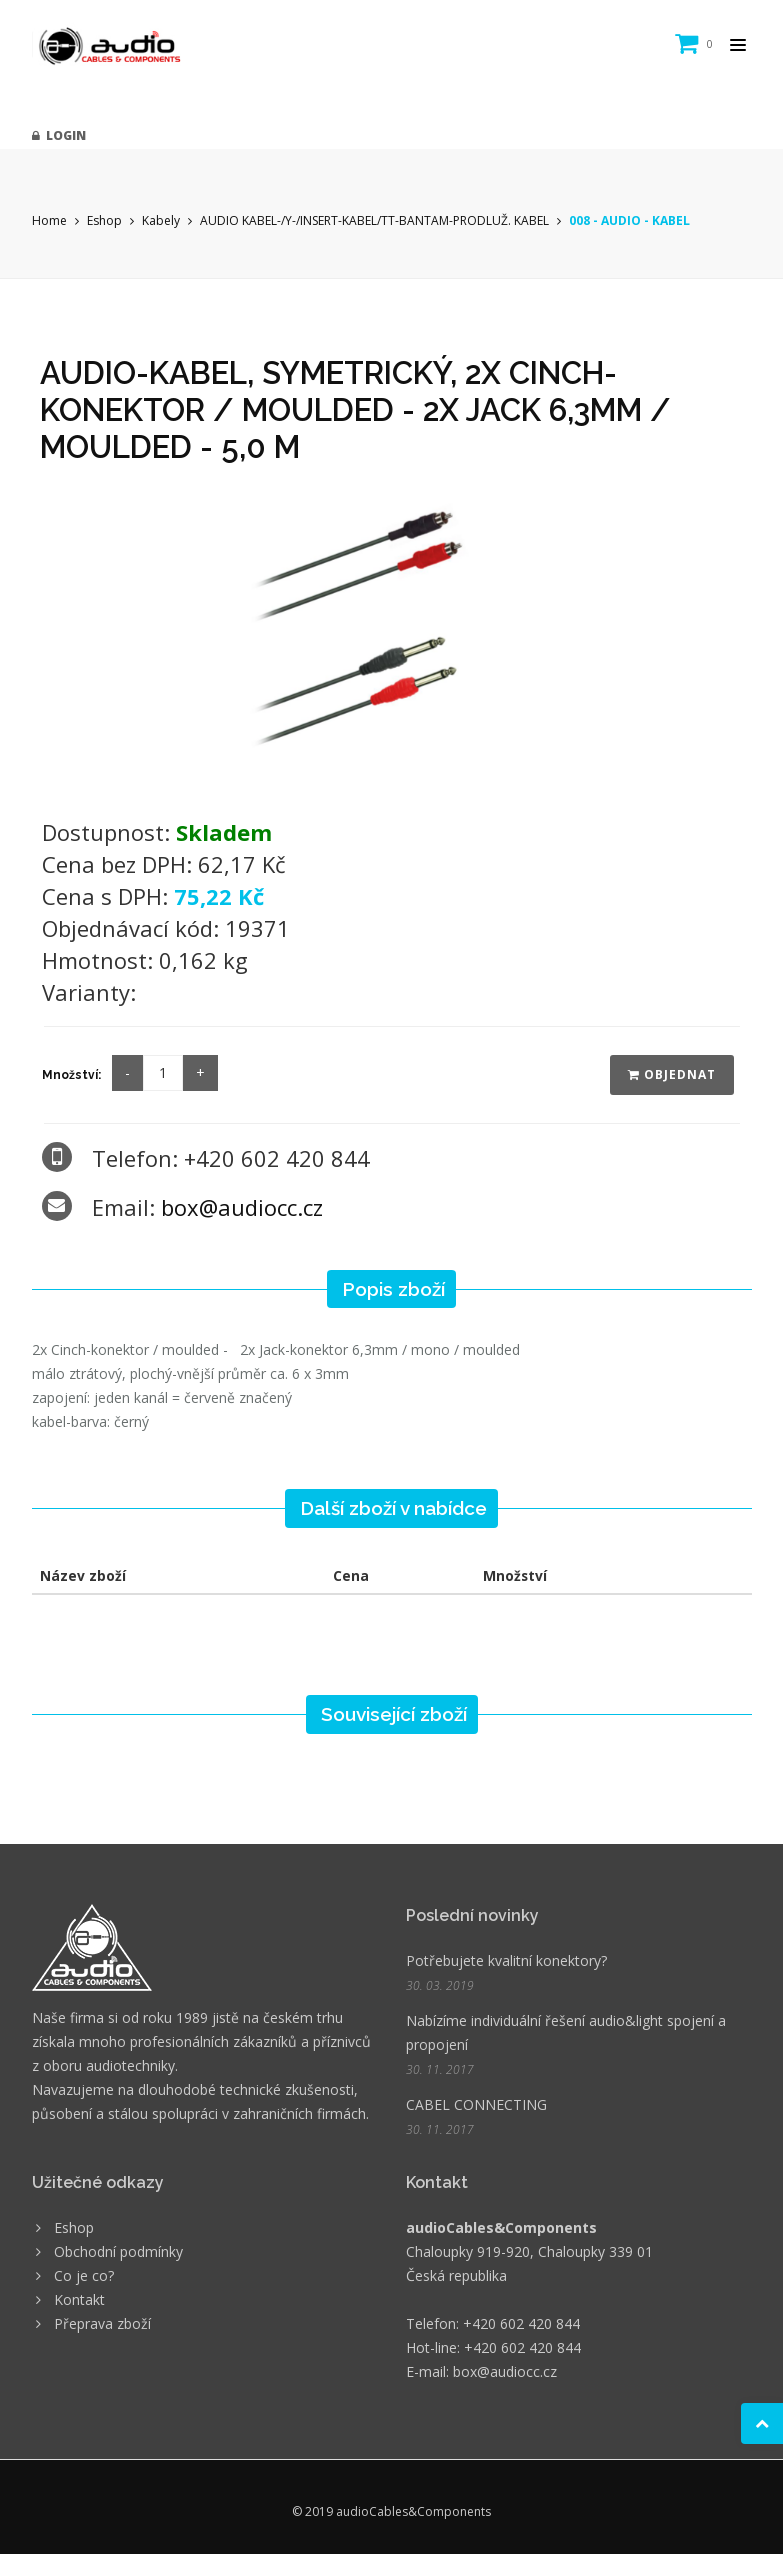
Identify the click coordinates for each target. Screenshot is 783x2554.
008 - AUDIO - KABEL (629, 220)
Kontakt (79, 2299)
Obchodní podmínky (118, 2251)
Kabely (161, 220)
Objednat (672, 1074)
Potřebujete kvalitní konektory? (506, 1960)
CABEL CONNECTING (476, 2104)
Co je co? (84, 2275)
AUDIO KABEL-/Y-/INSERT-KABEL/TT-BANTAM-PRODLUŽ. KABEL (374, 220)
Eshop (104, 220)
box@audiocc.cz (242, 1207)
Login (59, 135)
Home (49, 220)
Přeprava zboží (102, 2323)
